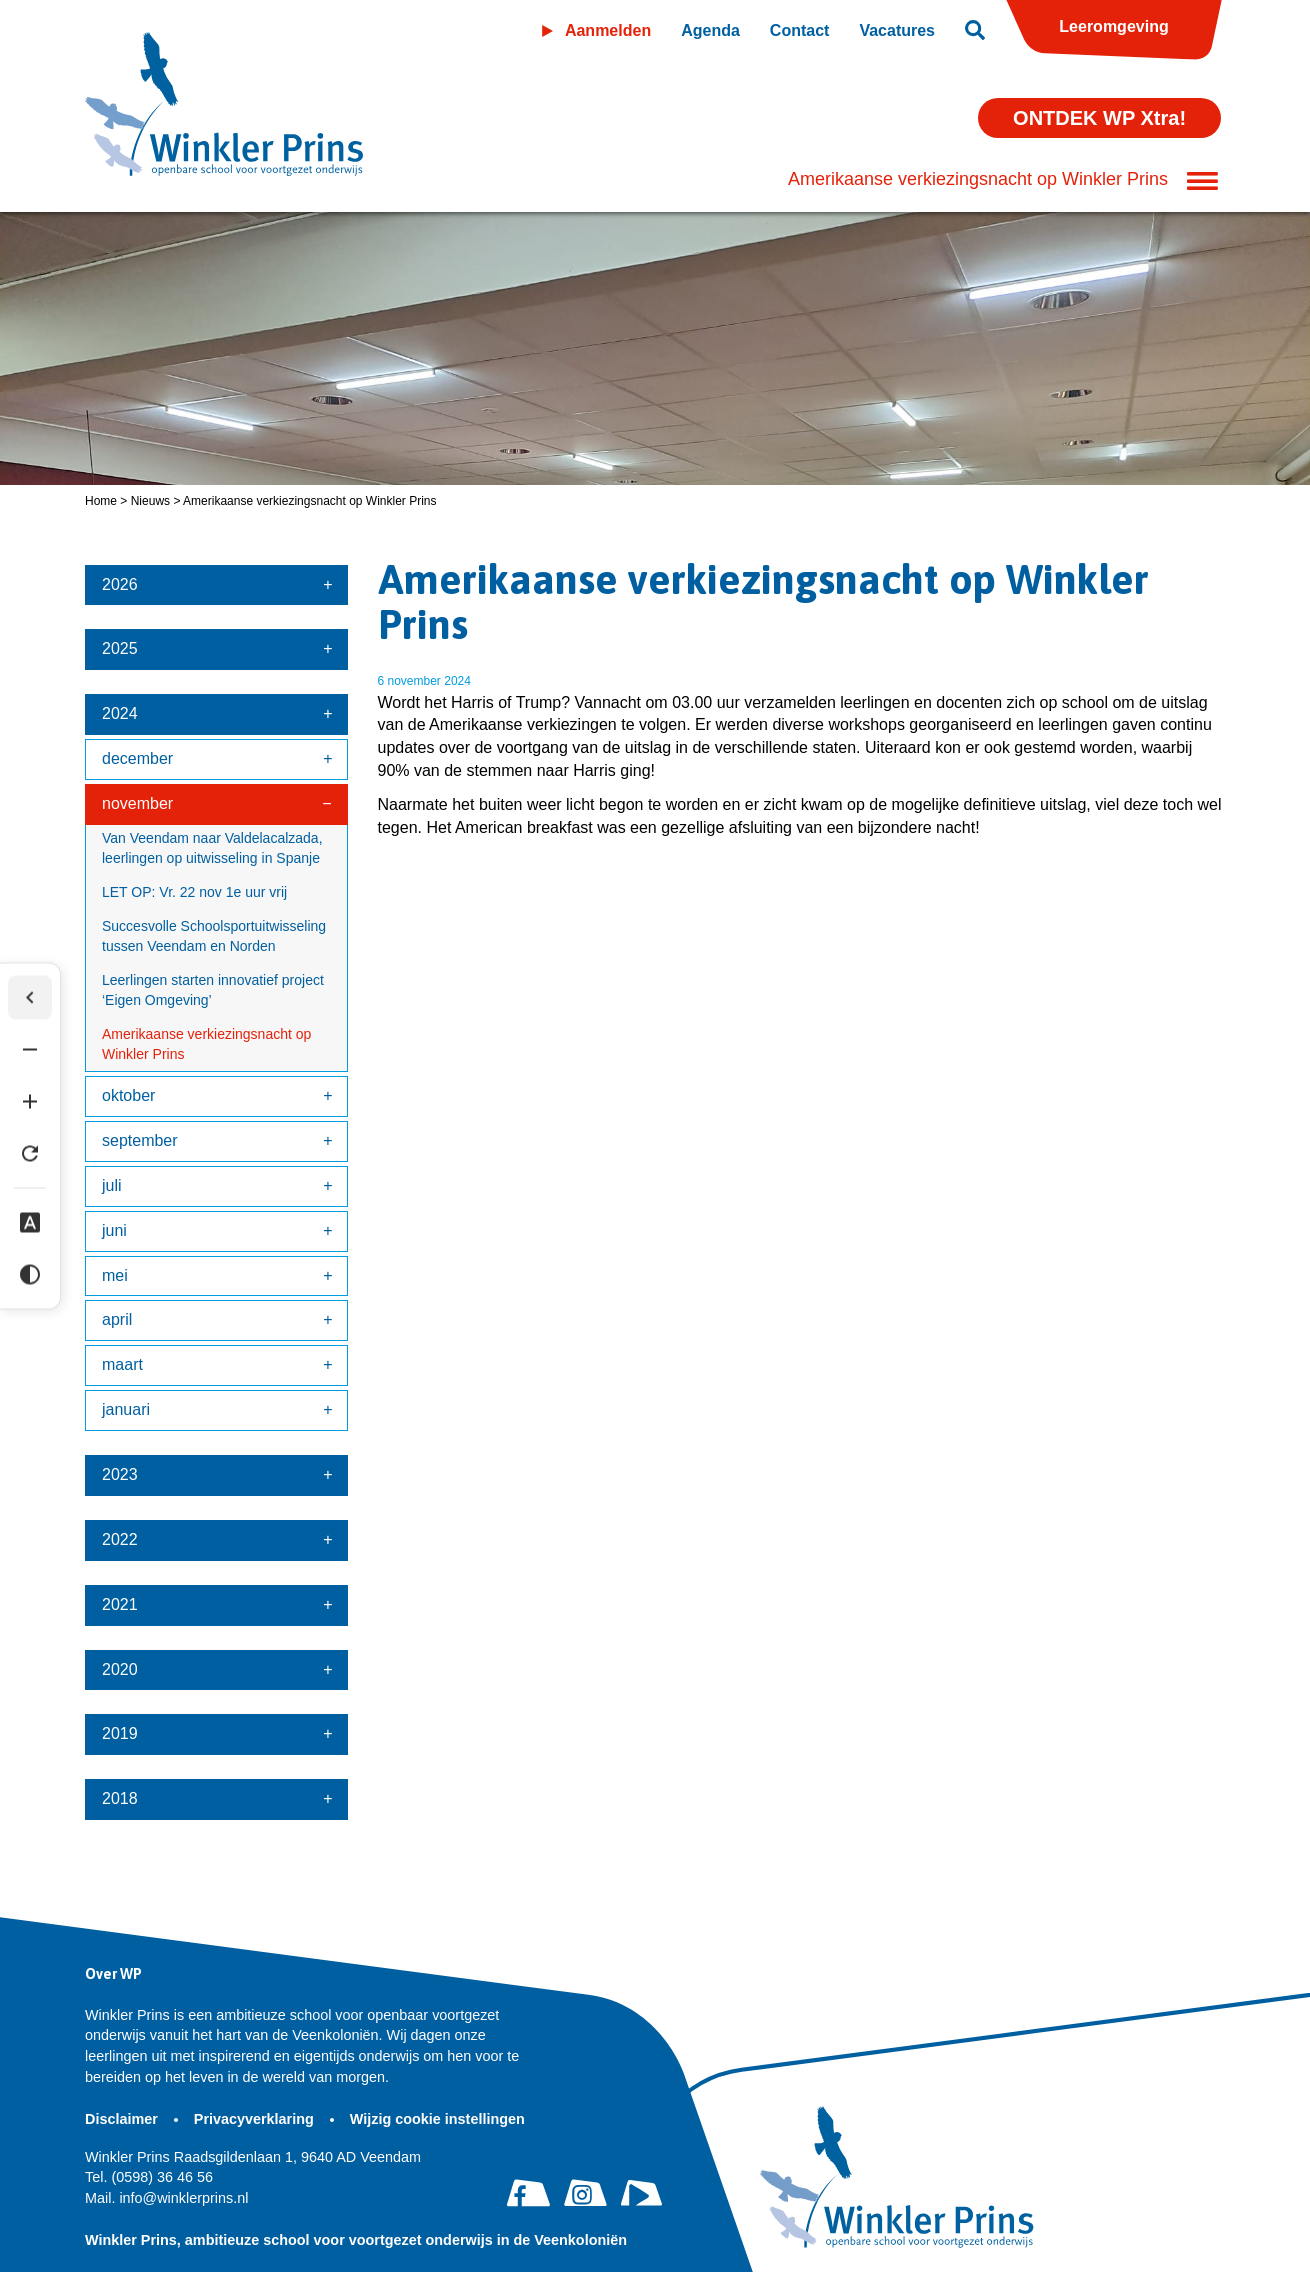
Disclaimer (123, 2119)
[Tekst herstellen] (30, 1154)
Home (101, 501)
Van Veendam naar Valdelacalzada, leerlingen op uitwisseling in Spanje (212, 848)
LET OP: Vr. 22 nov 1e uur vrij (194, 892)
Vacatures (897, 30)
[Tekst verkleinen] (30, 1050)
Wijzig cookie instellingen (437, 2119)
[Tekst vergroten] (30, 1102)
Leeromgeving (1113, 26)
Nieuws (150, 501)
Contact (800, 30)
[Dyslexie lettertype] (30, 1223)
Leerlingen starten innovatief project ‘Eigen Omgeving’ (213, 990)
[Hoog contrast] (30, 1275)
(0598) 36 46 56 (149, 2177)
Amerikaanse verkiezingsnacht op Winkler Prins (206, 1044)
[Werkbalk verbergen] (30, 998)
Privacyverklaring (256, 2119)
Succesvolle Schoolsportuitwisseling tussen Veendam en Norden (214, 936)
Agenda (710, 30)
